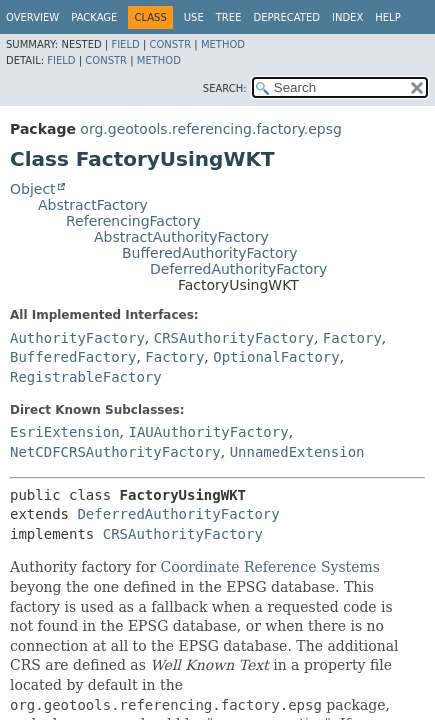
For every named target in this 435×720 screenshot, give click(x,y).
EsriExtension (65, 432)
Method (223, 44)
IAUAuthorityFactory (208, 432)
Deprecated (286, 17)
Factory (352, 338)
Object (33, 189)
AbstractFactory (93, 205)
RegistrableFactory (86, 377)
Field (125, 44)
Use (194, 17)
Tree (229, 17)
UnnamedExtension (297, 452)
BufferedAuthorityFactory (210, 253)
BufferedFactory (73, 357)
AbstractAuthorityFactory (181, 237)
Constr (170, 44)
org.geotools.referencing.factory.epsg (211, 129)
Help (387, 17)
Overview (32, 17)
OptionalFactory (276, 357)
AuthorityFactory (77, 338)
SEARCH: (225, 88)
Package (94, 17)
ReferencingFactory (133, 221)
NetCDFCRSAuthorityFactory (115, 452)
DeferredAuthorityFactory (238, 269)
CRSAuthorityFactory (234, 338)
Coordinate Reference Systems (270, 567)
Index (347, 17)
